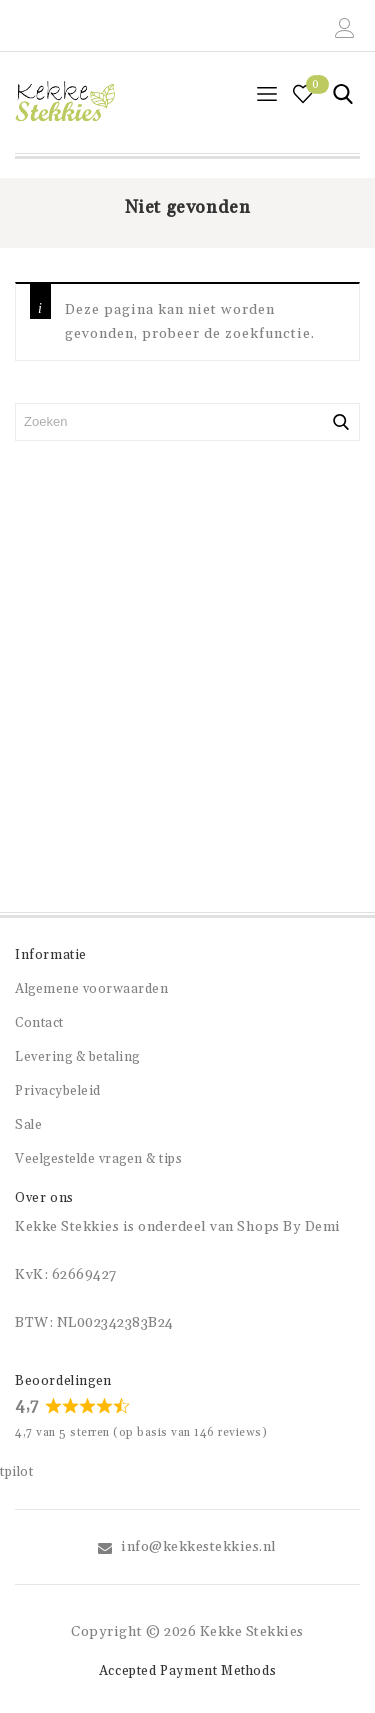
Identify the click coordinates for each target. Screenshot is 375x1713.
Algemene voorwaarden (91, 989)
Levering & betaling (77, 1057)
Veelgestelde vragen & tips (98, 1159)
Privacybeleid (58, 1091)
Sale (28, 1125)
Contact (39, 1023)
